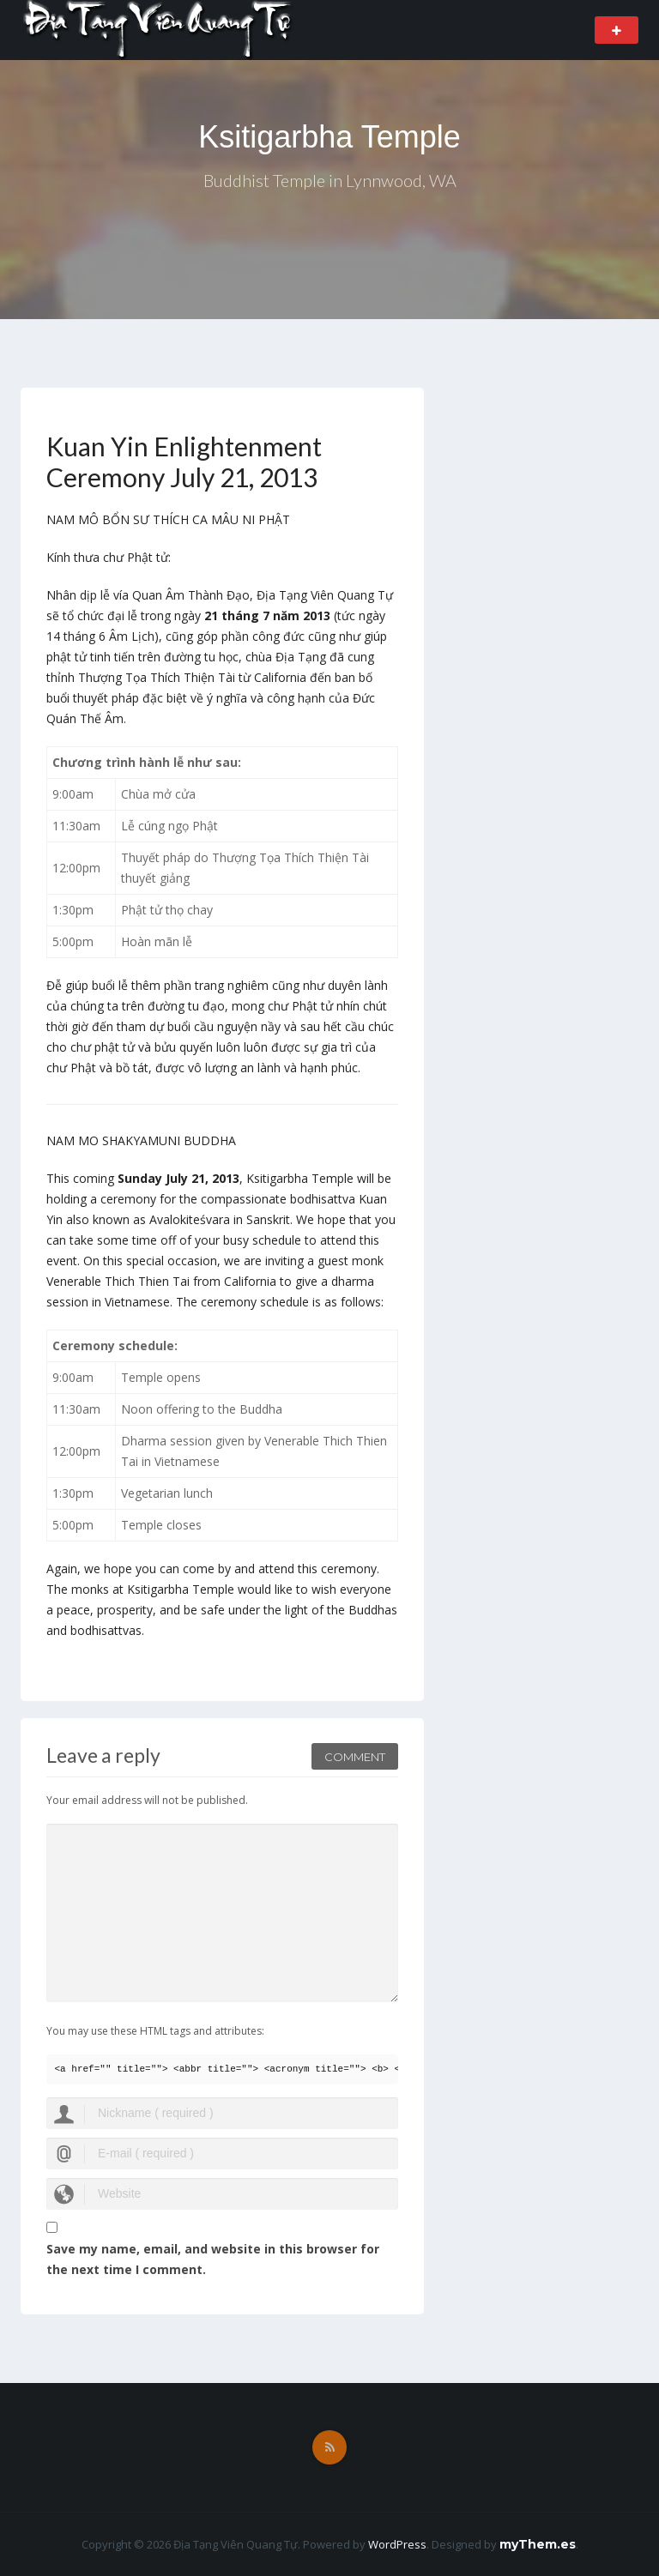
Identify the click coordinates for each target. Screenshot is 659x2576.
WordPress (397, 2544)
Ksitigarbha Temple (329, 136)
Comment (354, 1757)
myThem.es (537, 2544)
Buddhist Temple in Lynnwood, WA (329, 180)
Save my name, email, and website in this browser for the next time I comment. (212, 2259)
